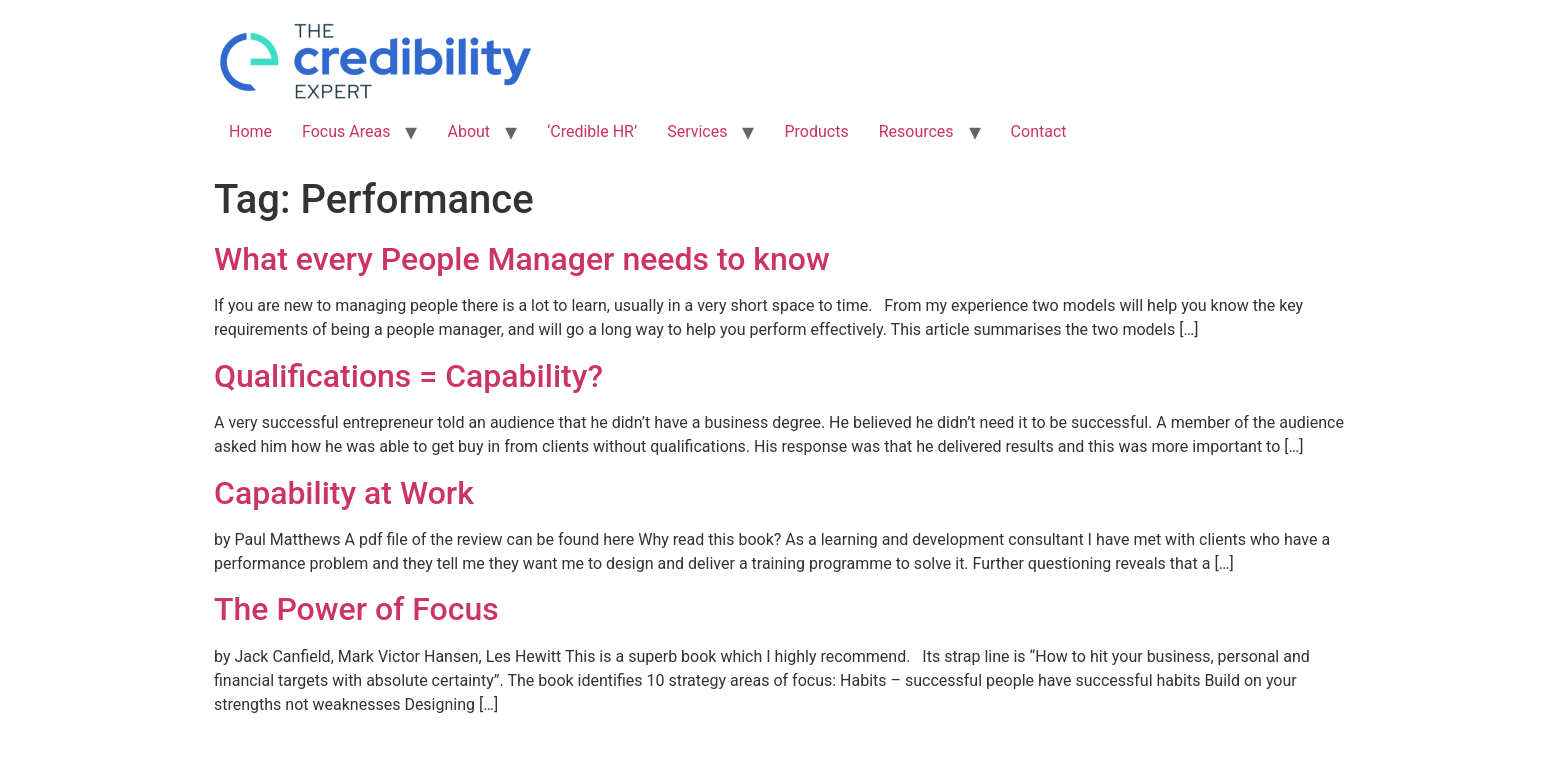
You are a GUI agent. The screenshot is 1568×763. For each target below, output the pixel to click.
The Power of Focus (356, 609)
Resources (916, 131)
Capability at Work (344, 493)
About (468, 131)
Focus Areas (346, 131)
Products (816, 131)
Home (250, 131)
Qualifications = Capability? (408, 376)
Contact (1039, 131)
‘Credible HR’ (592, 131)
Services (697, 131)
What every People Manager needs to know (522, 259)
